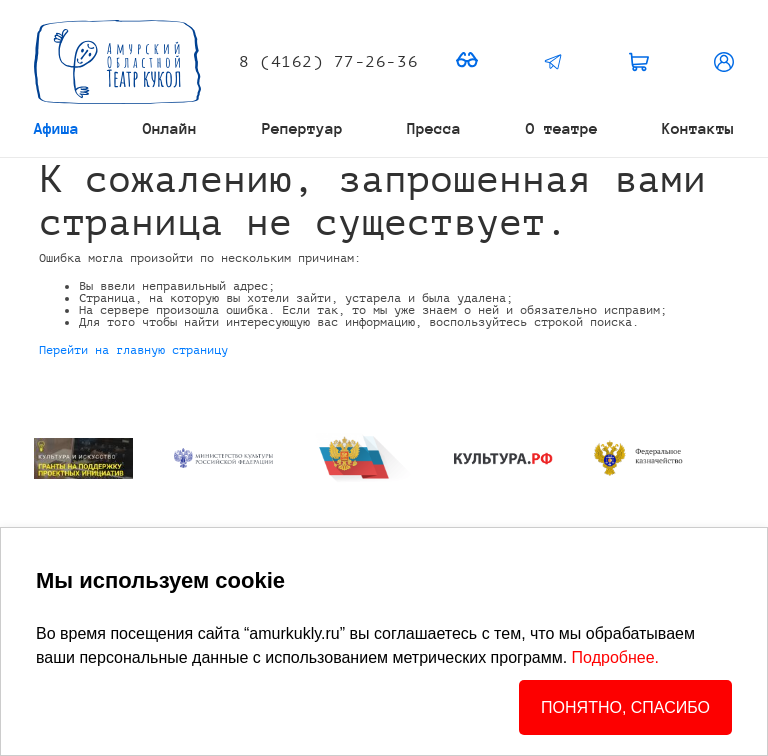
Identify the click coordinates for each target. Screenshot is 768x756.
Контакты (698, 128)
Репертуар (302, 128)
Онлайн (170, 128)
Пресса (434, 128)
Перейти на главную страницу (133, 350)
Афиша (56, 128)
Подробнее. (615, 657)
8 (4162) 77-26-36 (328, 62)
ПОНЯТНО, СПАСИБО (625, 707)
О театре (562, 128)
